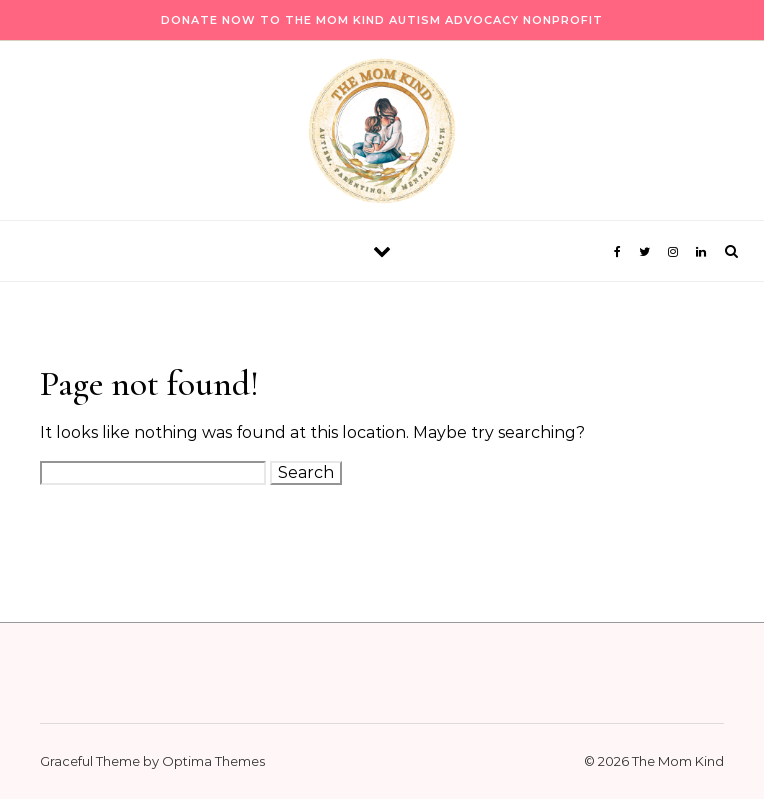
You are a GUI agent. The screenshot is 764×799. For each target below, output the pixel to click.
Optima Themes (213, 761)
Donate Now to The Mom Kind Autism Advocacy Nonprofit (382, 20)
